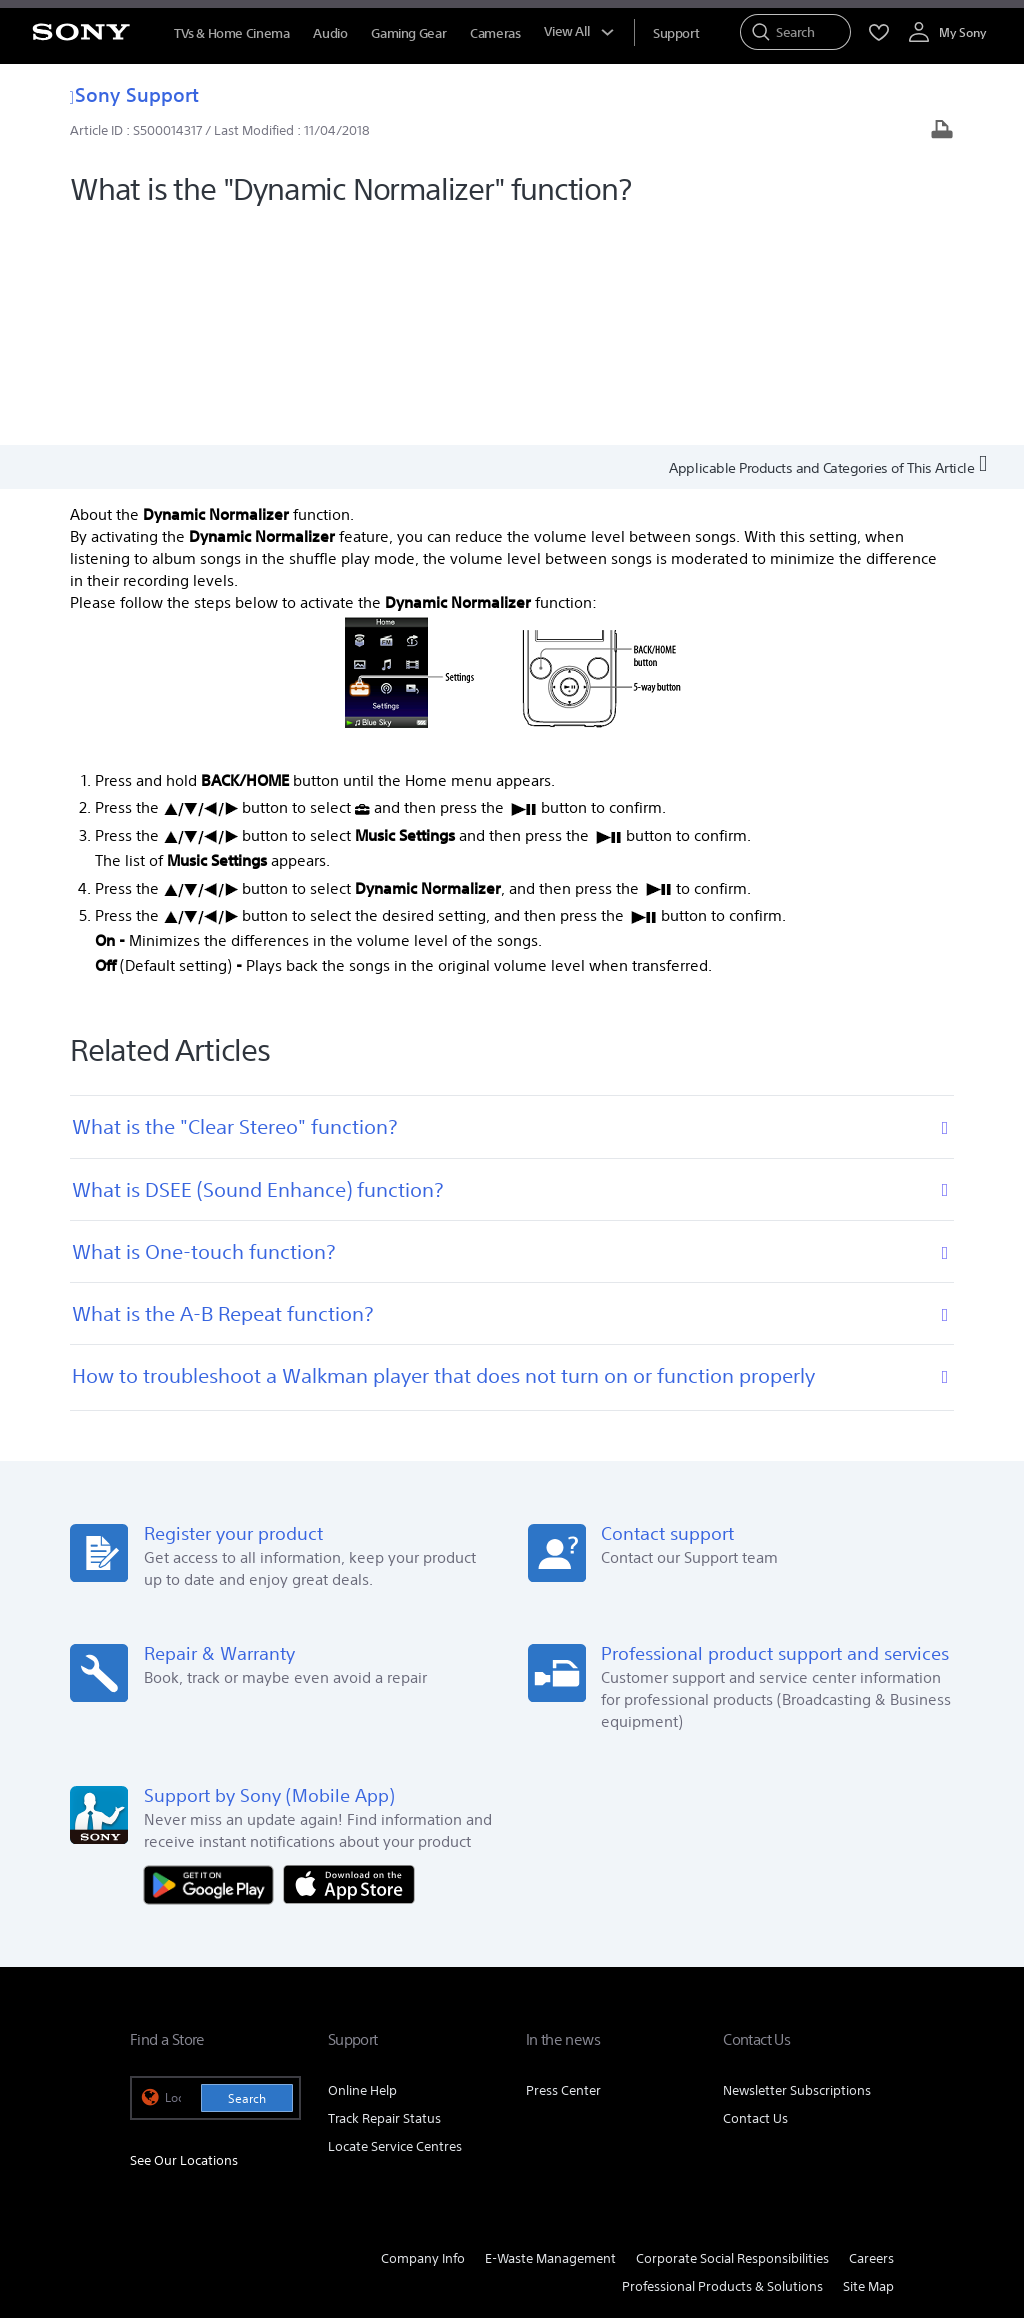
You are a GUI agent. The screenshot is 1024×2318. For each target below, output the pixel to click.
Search (247, 1875)
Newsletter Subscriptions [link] (797, 1867)
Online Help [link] (362, 1867)
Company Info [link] (423, 2036)
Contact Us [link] (755, 1895)
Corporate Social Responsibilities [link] (732, 2036)
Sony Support (134, 94)
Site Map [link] (868, 2064)
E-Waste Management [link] (550, 2036)
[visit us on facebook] (744, 2114)
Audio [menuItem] (330, 33)
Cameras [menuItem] (495, 33)
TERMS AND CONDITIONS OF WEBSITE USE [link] (240, 2209)
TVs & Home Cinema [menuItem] (231, 33)
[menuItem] (676, 33)
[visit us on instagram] (830, 2114)
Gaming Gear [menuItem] (408, 33)
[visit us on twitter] (787, 2114)
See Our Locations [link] (184, 1938)
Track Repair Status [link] (384, 1895)
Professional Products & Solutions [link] (722, 2064)
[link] (155, 2117)
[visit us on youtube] (873, 2114)
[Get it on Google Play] (214, 1660)
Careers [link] (871, 2036)
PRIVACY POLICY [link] (406, 2209)
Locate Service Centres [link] (395, 1923)
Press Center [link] (563, 1867)
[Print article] (942, 131)
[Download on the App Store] (349, 1660)
